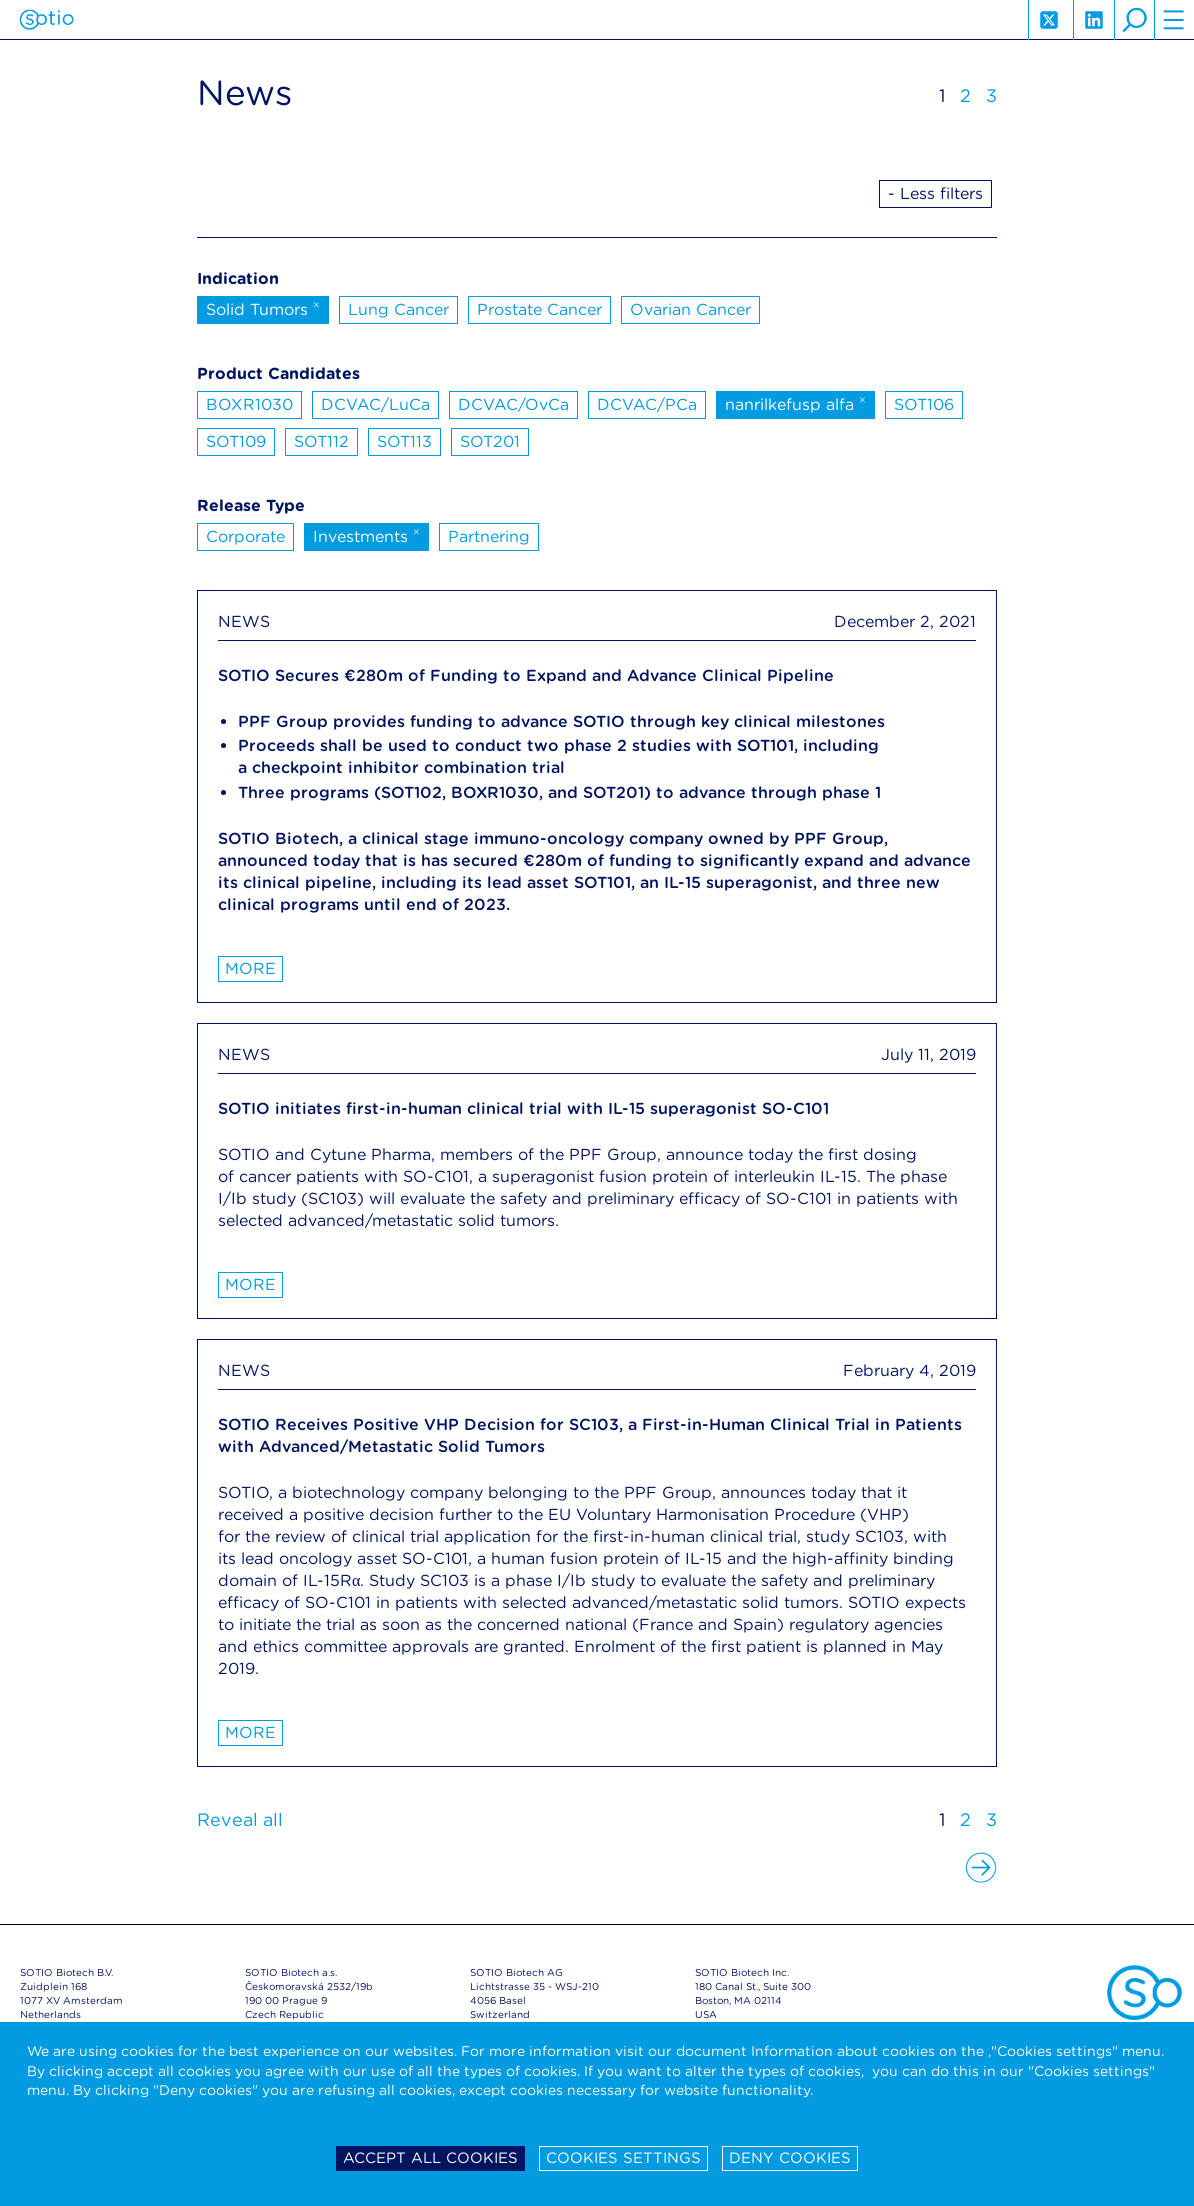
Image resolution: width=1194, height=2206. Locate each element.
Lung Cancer (398, 309)
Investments (366, 535)
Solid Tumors (263, 308)
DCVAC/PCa (647, 404)
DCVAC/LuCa (375, 404)
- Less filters (935, 193)
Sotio (46, 20)
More (250, 968)
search (1134, 20)
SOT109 (236, 441)
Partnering (489, 536)
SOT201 (490, 441)
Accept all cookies (430, 2158)
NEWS (244, 621)
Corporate (245, 536)
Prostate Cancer (539, 309)
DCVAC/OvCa (513, 404)
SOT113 (404, 441)
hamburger (1174, 20)
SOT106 (924, 404)
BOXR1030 (249, 404)
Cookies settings (623, 2158)
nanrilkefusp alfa (795, 403)
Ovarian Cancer (690, 309)
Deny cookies (790, 2158)
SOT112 (321, 441)
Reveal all (240, 1819)
